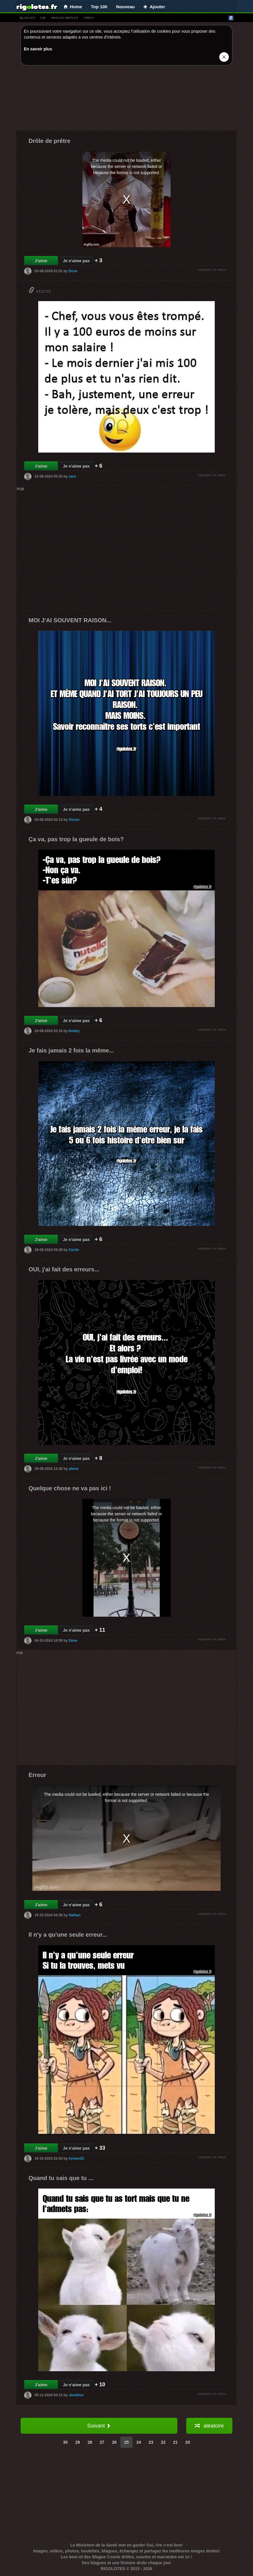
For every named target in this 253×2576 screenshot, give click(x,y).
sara (72, 476)
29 (77, 2442)
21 (175, 2442)
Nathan (75, 1915)
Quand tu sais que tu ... (61, 2178)
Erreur (37, 1775)
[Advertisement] (126, 99)
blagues (27, 17)
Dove (73, 271)
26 (114, 2442)
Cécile (74, 1250)
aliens (74, 1469)
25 (126, 2442)
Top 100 (99, 6)
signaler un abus (212, 269)
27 (102, 2442)
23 (151, 2442)
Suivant (99, 2426)
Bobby (74, 1031)
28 (89, 2442)
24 (139, 2442)
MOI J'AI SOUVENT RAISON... (70, 620)
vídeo (88, 17)
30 (65, 2442)
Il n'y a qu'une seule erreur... (68, 1934)
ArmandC (76, 2158)
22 (163, 2442)
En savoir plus (38, 49)
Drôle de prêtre (49, 141)
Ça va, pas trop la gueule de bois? (76, 839)
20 (187, 2442)
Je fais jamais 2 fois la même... (71, 1050)
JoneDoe (76, 2395)
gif (43, 17)
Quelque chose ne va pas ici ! (70, 1488)
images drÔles (64, 17)
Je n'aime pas (76, 260)
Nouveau (125, 6)
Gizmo (74, 820)
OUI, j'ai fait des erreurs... (64, 1269)
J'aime (41, 260)
